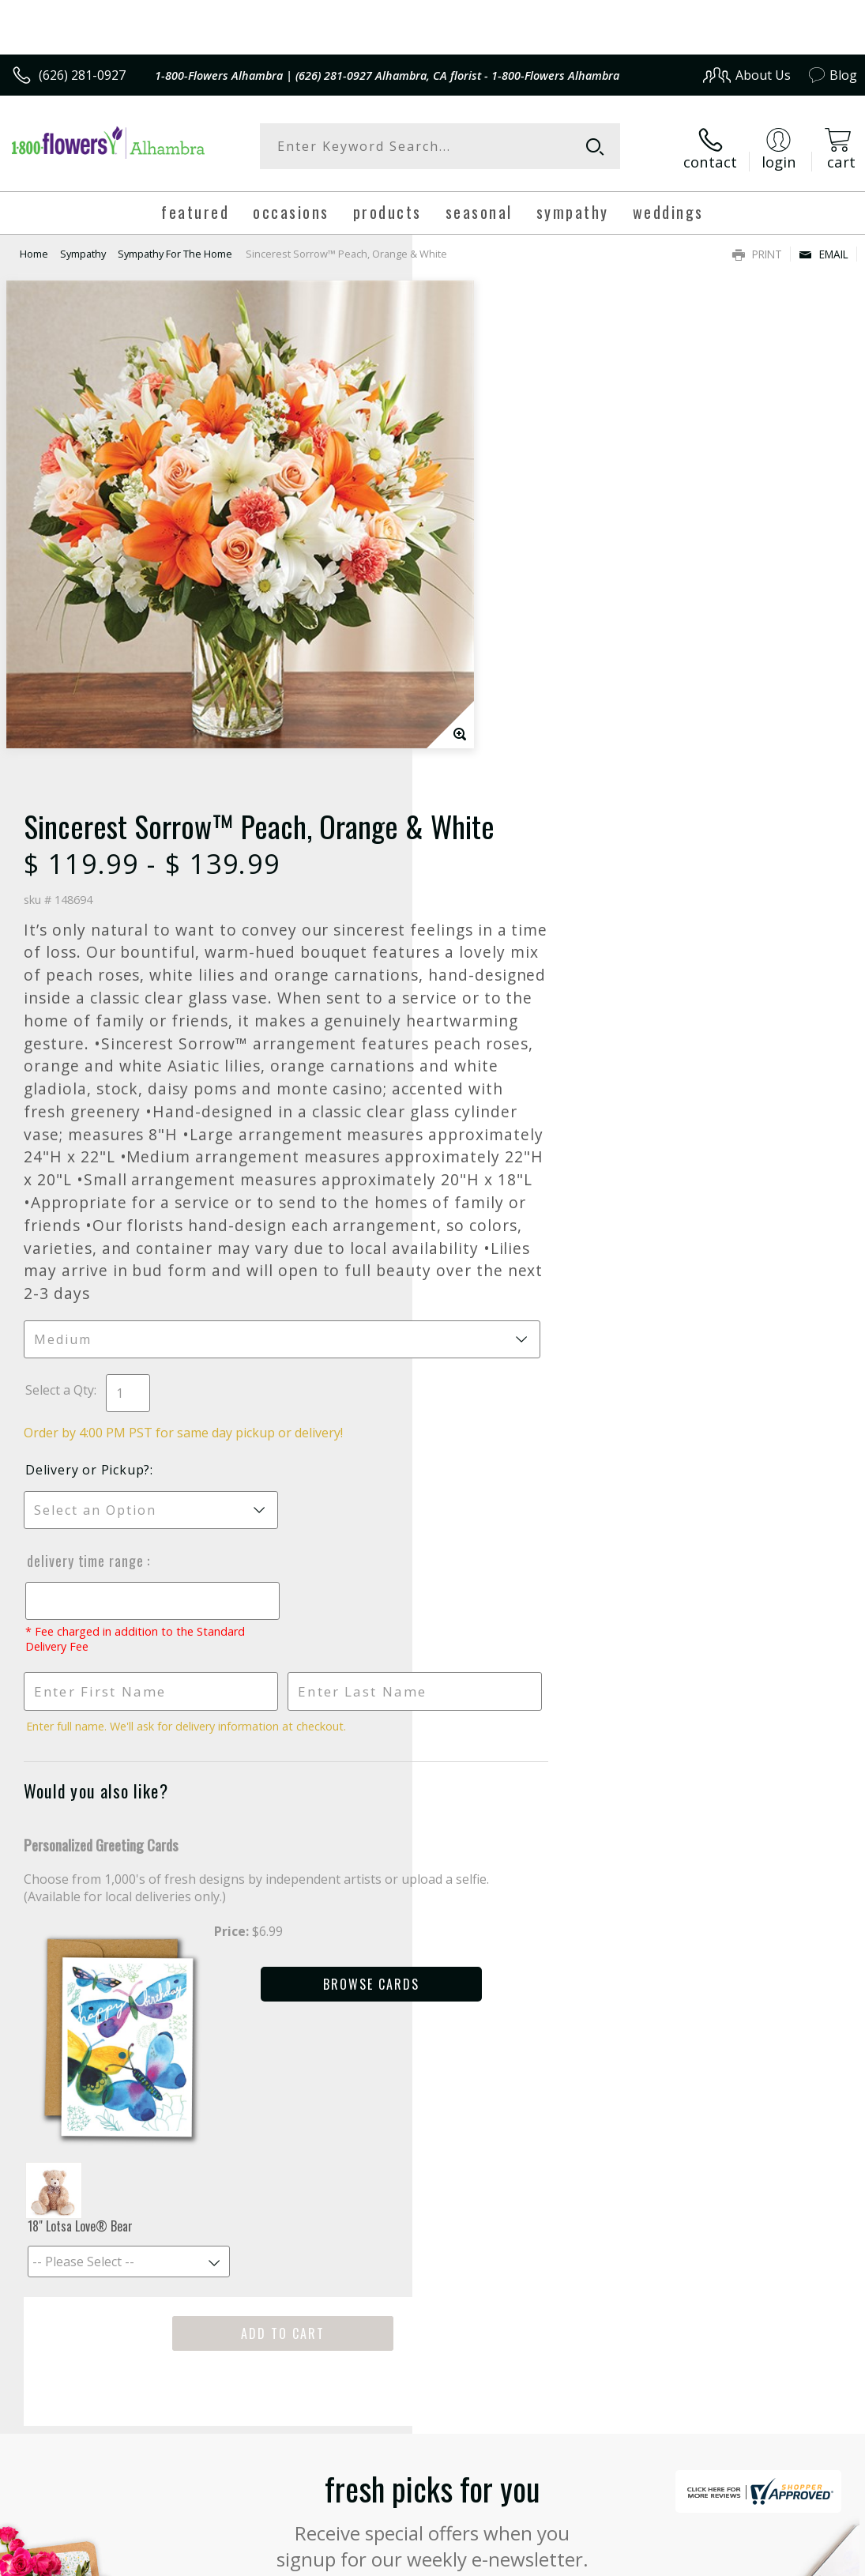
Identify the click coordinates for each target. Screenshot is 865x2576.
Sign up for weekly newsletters (432, 2153)
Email (823, 249)
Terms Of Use (498, 2541)
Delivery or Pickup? (500, 1055)
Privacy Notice (590, 2541)
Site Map (799, 2541)
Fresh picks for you (432, 2057)
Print (757, 249)
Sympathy (83, 249)
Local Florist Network (702, 2541)
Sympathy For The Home (175, 249)
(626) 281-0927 (82, 75)
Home (34, 249)
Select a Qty (472, 975)
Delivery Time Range (498, 1145)
